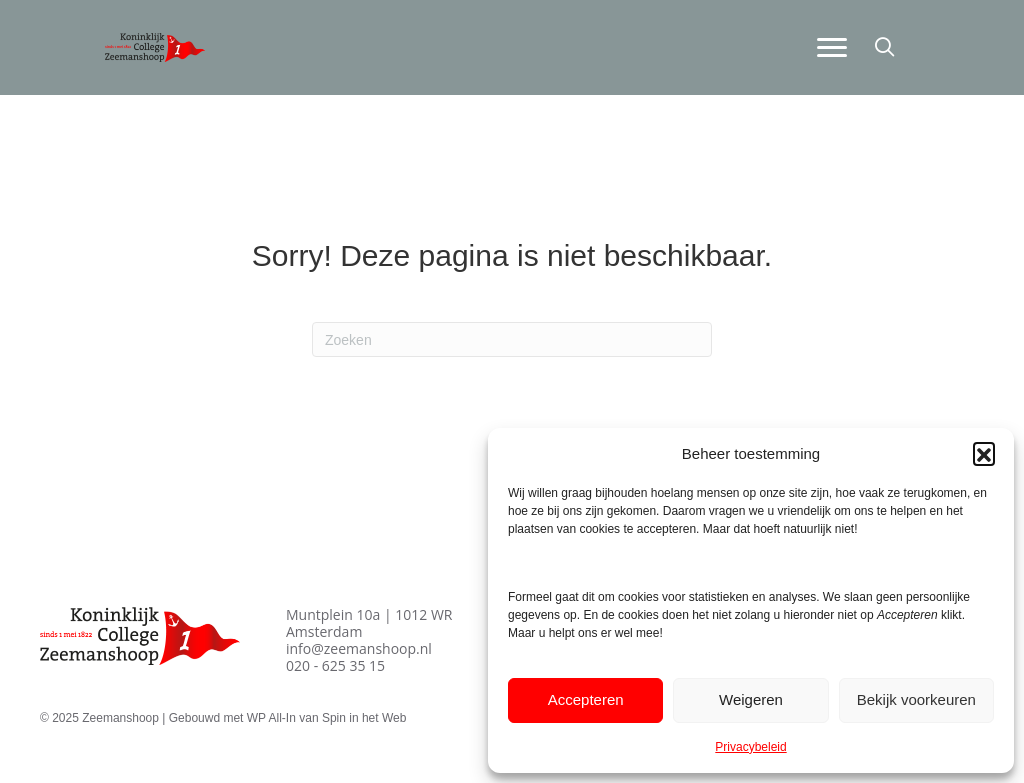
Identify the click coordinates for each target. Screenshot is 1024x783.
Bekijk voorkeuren (916, 699)
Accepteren (586, 699)
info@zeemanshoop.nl (359, 648)
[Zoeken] (512, 339)
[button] (984, 453)
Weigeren (751, 699)
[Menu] (832, 48)
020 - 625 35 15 (335, 665)
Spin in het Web (364, 718)
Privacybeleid (750, 747)
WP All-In (271, 718)
